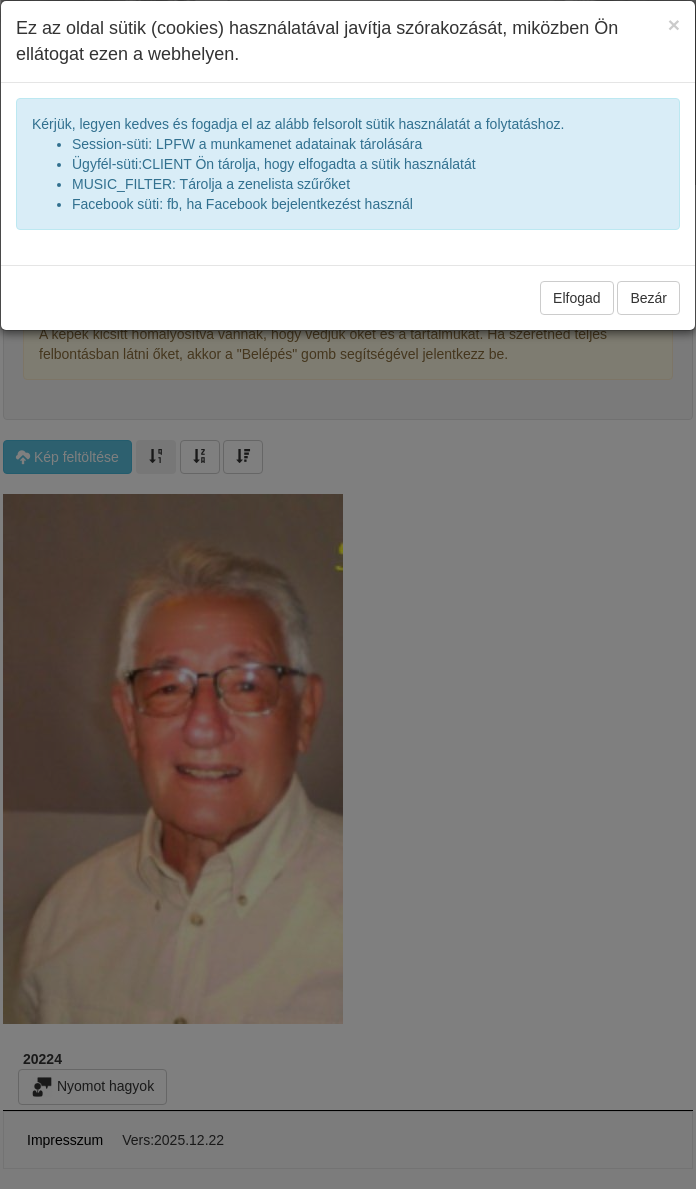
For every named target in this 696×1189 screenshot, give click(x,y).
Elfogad (576, 298)
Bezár (648, 298)
